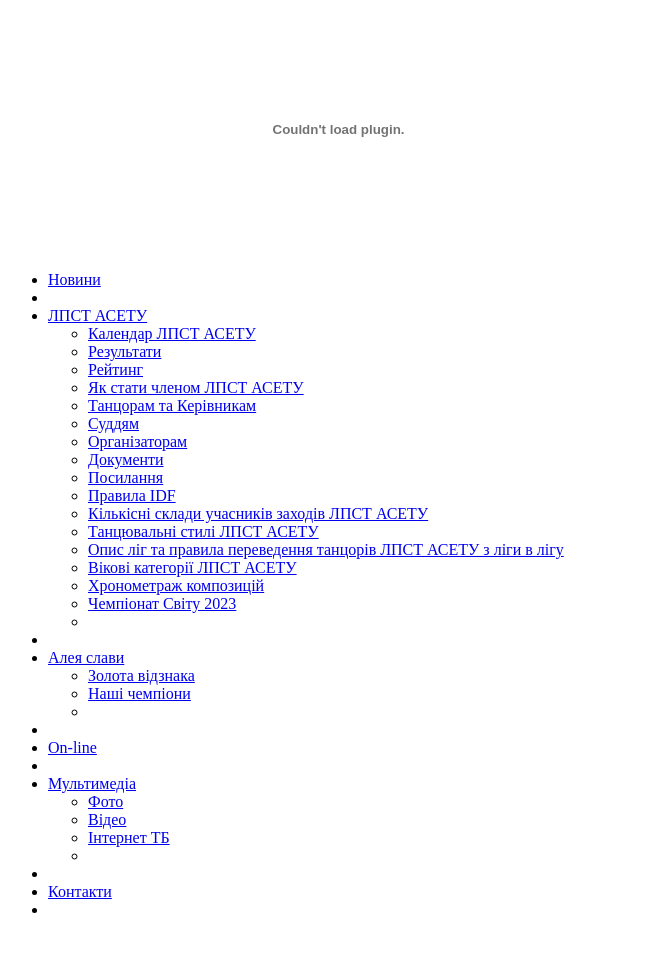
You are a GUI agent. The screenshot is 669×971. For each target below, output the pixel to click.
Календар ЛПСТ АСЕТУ (172, 333)
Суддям (113, 423)
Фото (105, 801)
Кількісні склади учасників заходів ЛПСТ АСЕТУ (258, 513)
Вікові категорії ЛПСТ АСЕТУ (192, 567)
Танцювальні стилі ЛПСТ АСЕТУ (203, 531)
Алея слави (86, 657)
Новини (74, 279)
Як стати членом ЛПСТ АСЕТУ (196, 387)
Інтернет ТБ (129, 837)
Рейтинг (115, 369)
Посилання (125, 477)
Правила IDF (132, 495)
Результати (124, 351)
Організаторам (137, 441)
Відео (107, 819)
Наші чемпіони (139, 693)
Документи (126, 459)
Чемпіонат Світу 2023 (162, 603)
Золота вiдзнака (141, 675)
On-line (72, 747)
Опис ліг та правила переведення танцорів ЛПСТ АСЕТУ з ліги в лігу (326, 549)
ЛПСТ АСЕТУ (97, 315)
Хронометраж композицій (176, 585)
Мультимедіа (92, 783)
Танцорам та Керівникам (172, 405)
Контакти (80, 891)
